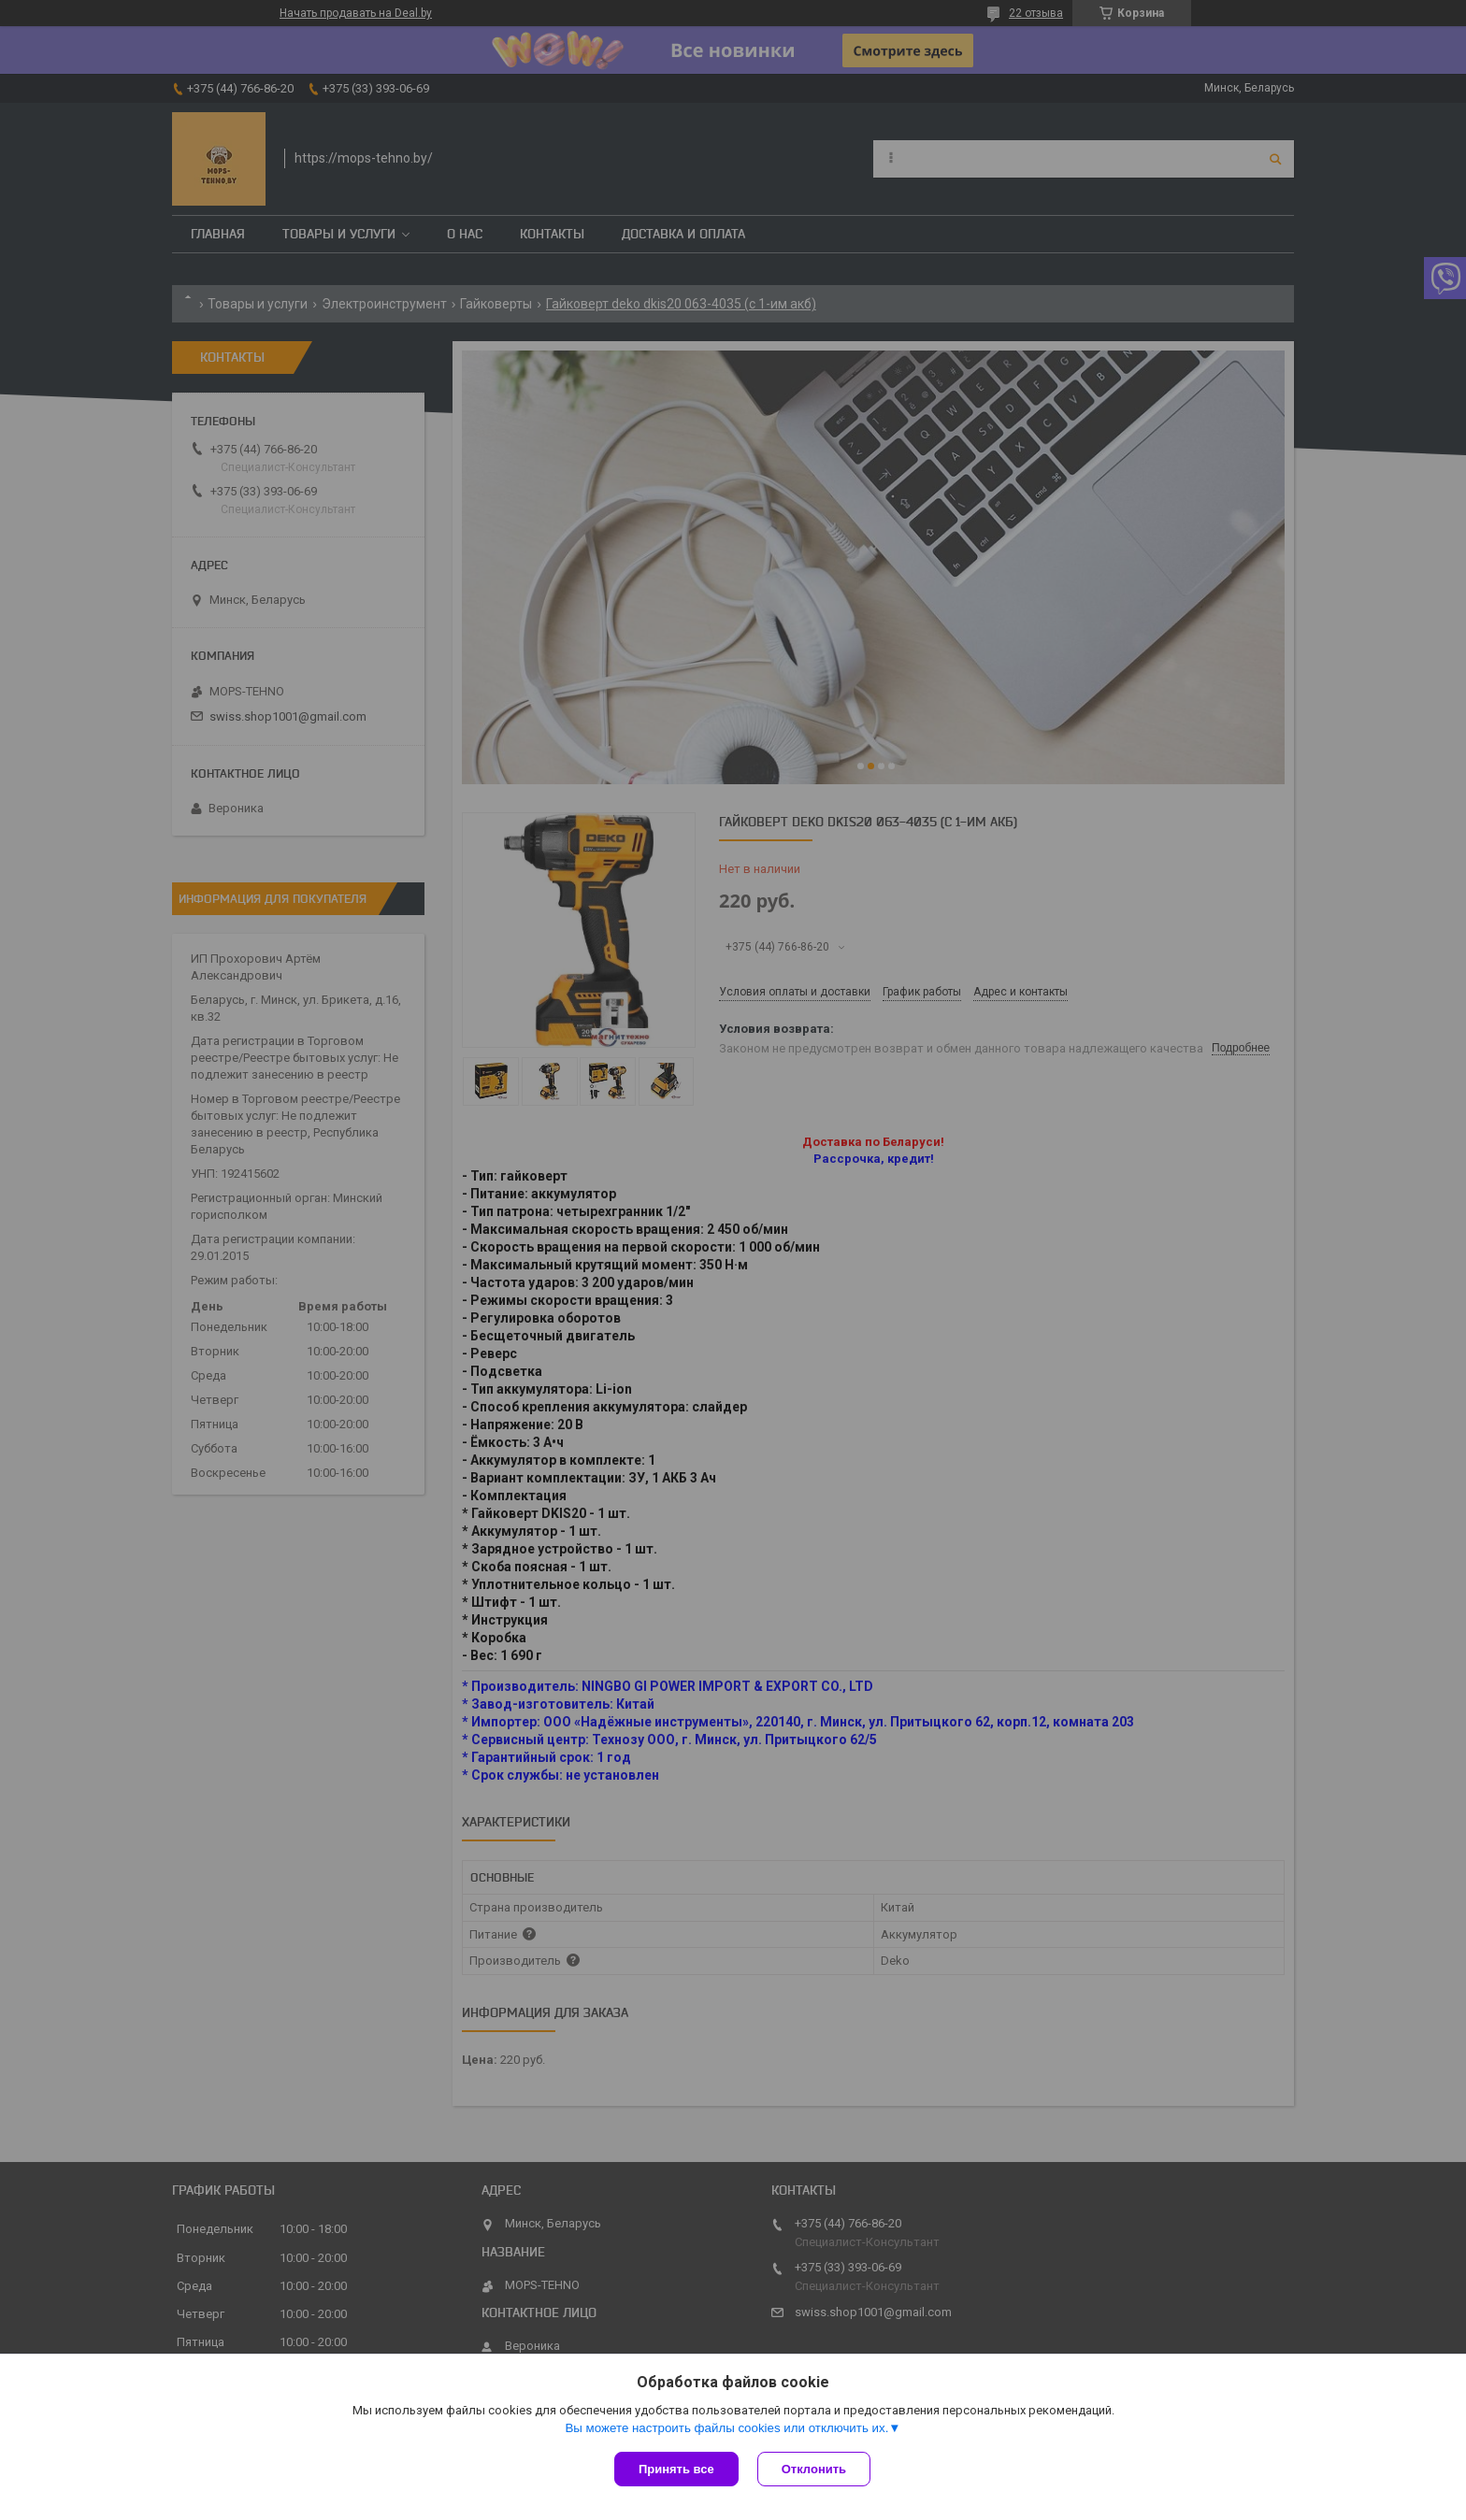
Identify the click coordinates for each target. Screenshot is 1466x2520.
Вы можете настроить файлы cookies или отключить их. (726, 2428)
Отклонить (814, 2469)
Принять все (676, 2469)
